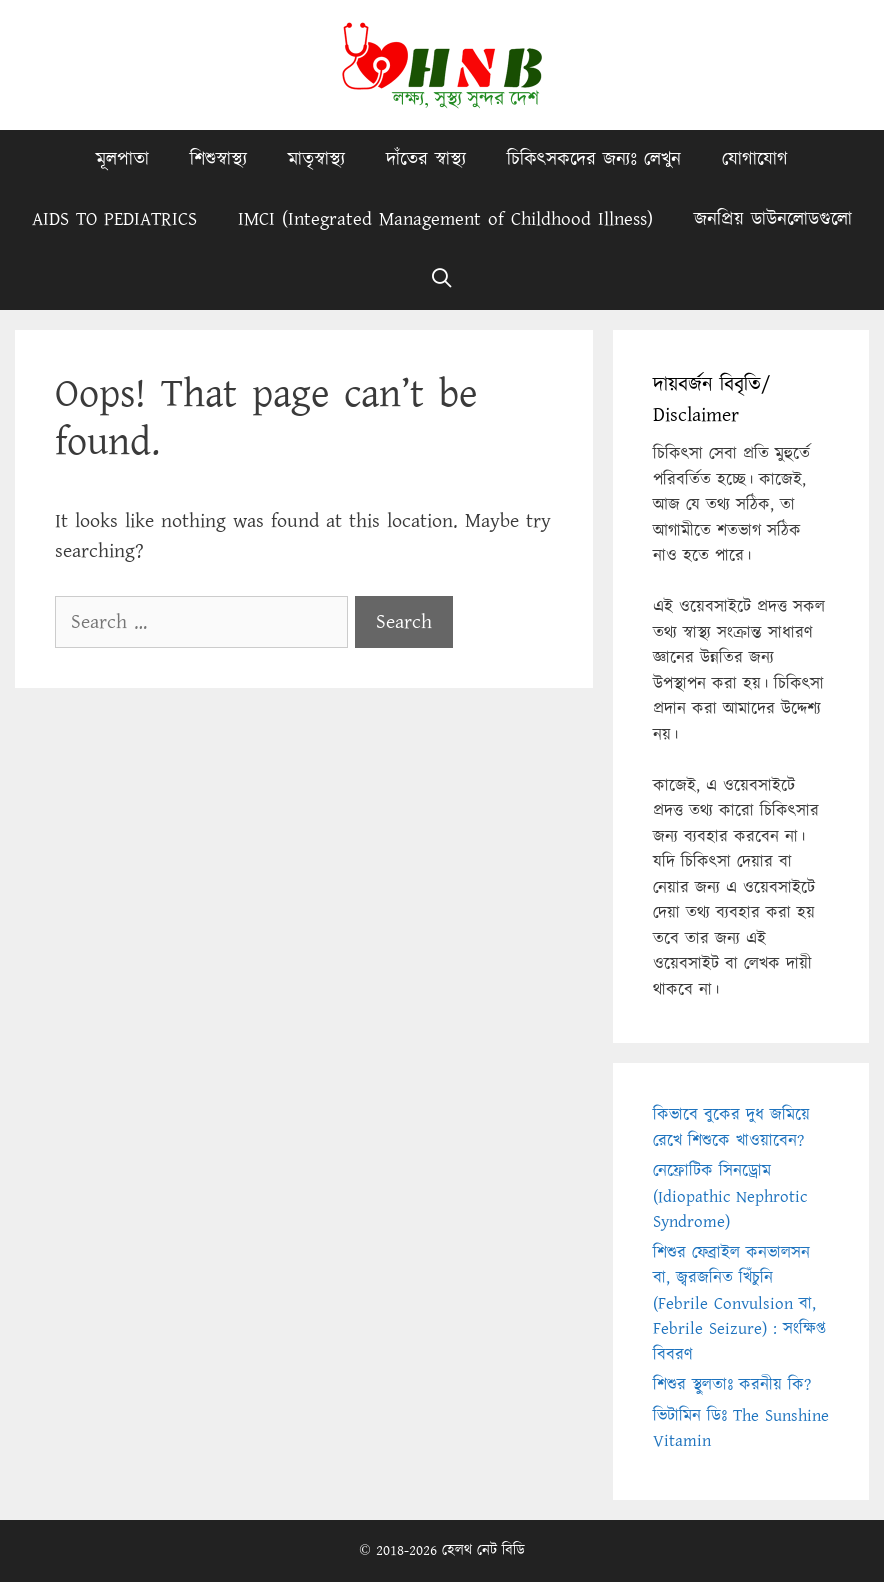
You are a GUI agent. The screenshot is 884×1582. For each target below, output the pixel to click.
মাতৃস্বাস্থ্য (316, 159)
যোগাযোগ (755, 159)
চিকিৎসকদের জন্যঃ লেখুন (594, 159)
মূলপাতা (122, 159)
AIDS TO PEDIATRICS (114, 219)
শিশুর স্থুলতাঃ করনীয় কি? (732, 1385)
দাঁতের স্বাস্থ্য (426, 159)
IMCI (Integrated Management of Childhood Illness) (445, 219)
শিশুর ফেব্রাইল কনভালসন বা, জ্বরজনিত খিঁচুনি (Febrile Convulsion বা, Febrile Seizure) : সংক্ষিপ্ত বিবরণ (739, 1304)
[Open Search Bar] (442, 280)
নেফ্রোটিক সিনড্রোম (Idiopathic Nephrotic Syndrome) (730, 1196)
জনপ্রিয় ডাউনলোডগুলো (773, 219)
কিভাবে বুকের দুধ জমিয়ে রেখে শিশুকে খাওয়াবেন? (731, 1128)
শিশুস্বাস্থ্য (218, 159)
